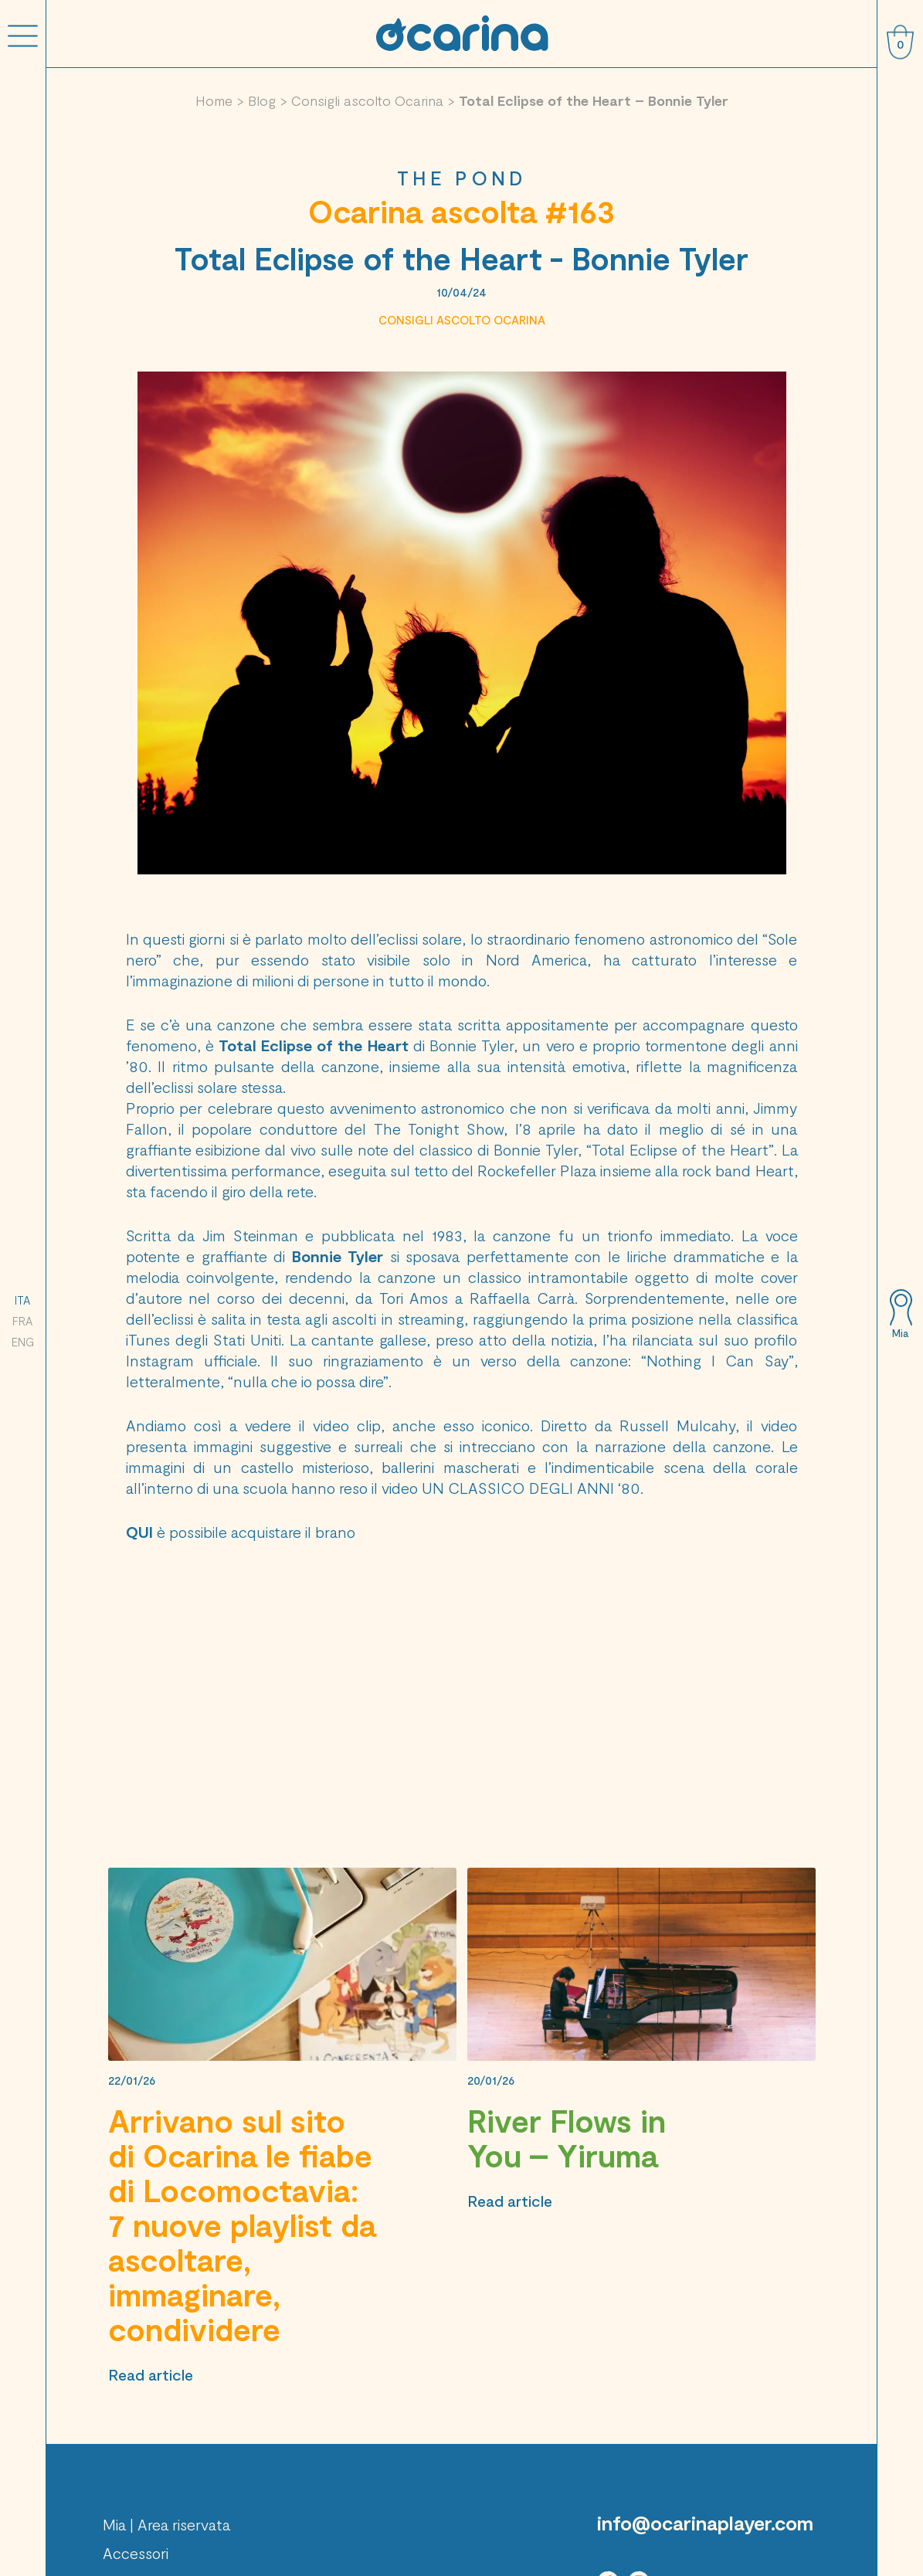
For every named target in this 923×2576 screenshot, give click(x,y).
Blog (262, 100)
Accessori (135, 2553)
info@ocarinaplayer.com (705, 2522)
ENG (23, 1342)
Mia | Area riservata (166, 2524)
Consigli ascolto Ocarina (367, 100)
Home (213, 100)
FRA (22, 1321)
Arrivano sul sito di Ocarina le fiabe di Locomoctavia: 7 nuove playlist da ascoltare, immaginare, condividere (242, 2224)
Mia (900, 1333)
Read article (150, 2374)
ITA (22, 1300)
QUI (139, 1531)
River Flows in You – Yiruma (566, 2138)
